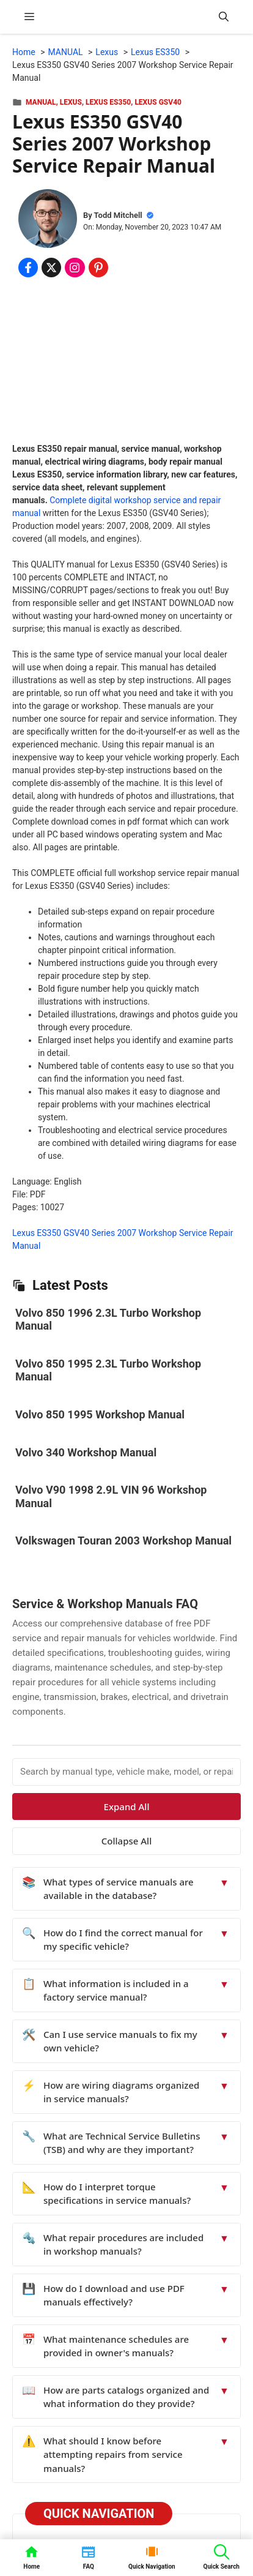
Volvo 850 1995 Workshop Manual (100, 1414)
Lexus (71, 102)
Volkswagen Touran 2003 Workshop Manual (123, 1540)
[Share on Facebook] (28, 267)
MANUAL (41, 102)
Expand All (127, 1806)
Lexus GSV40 (158, 102)
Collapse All (126, 1841)
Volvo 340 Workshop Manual (85, 1452)
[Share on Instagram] (74, 267)
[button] (224, 17)
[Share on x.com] (51, 267)
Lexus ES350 (108, 102)
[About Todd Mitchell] (47, 220)
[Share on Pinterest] (98, 267)
